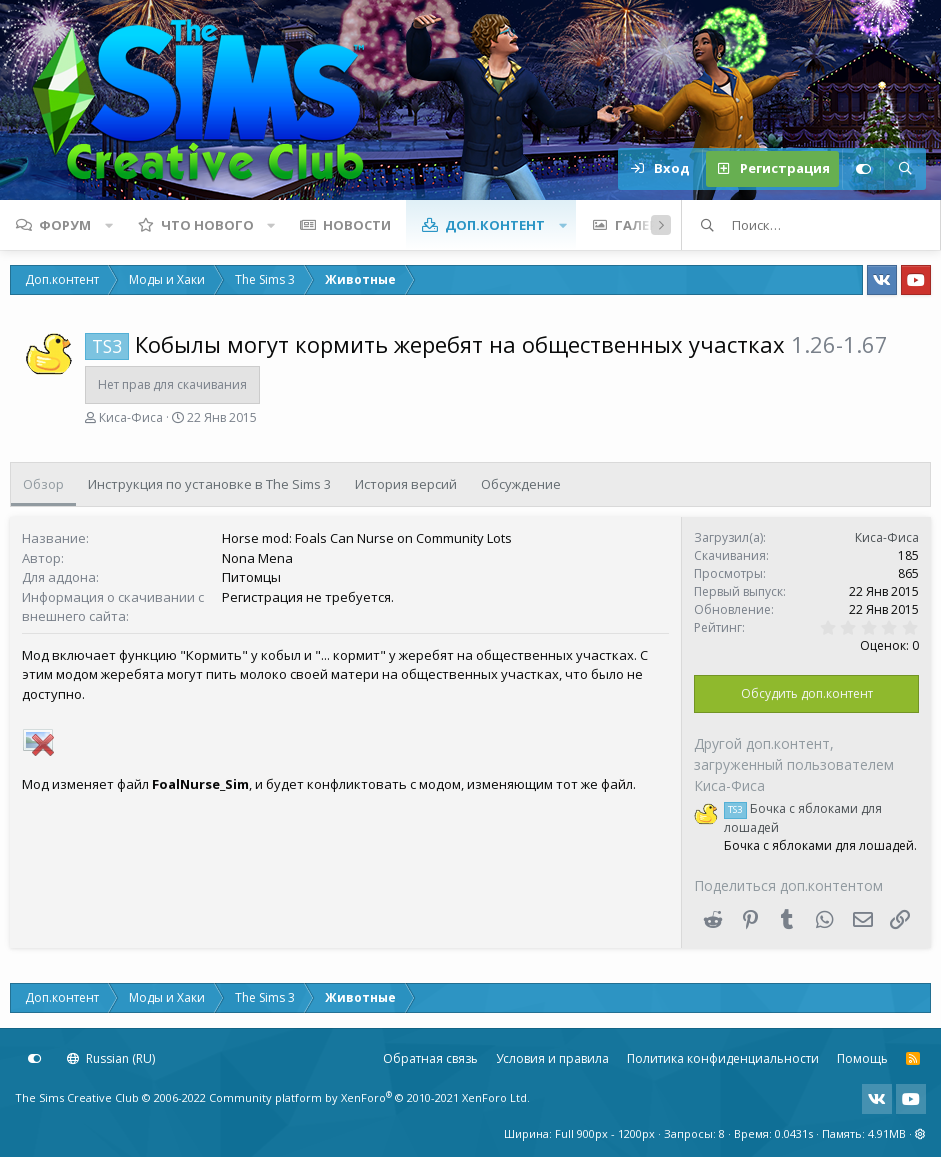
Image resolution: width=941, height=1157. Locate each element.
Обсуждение (521, 484)
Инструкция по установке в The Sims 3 (209, 484)
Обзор (43, 484)
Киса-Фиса (131, 417)
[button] (109, 225)
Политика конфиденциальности (723, 1058)
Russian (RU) (111, 1058)
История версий (406, 484)
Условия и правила (552, 1058)
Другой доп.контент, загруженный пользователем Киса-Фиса (794, 764)
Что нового (207, 225)
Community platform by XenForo (369, 1097)
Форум (65, 225)
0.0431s (794, 1133)
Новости (357, 225)
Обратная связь (430, 1058)
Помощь (862, 1058)
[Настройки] (863, 169)
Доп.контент (495, 225)
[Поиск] (905, 169)
